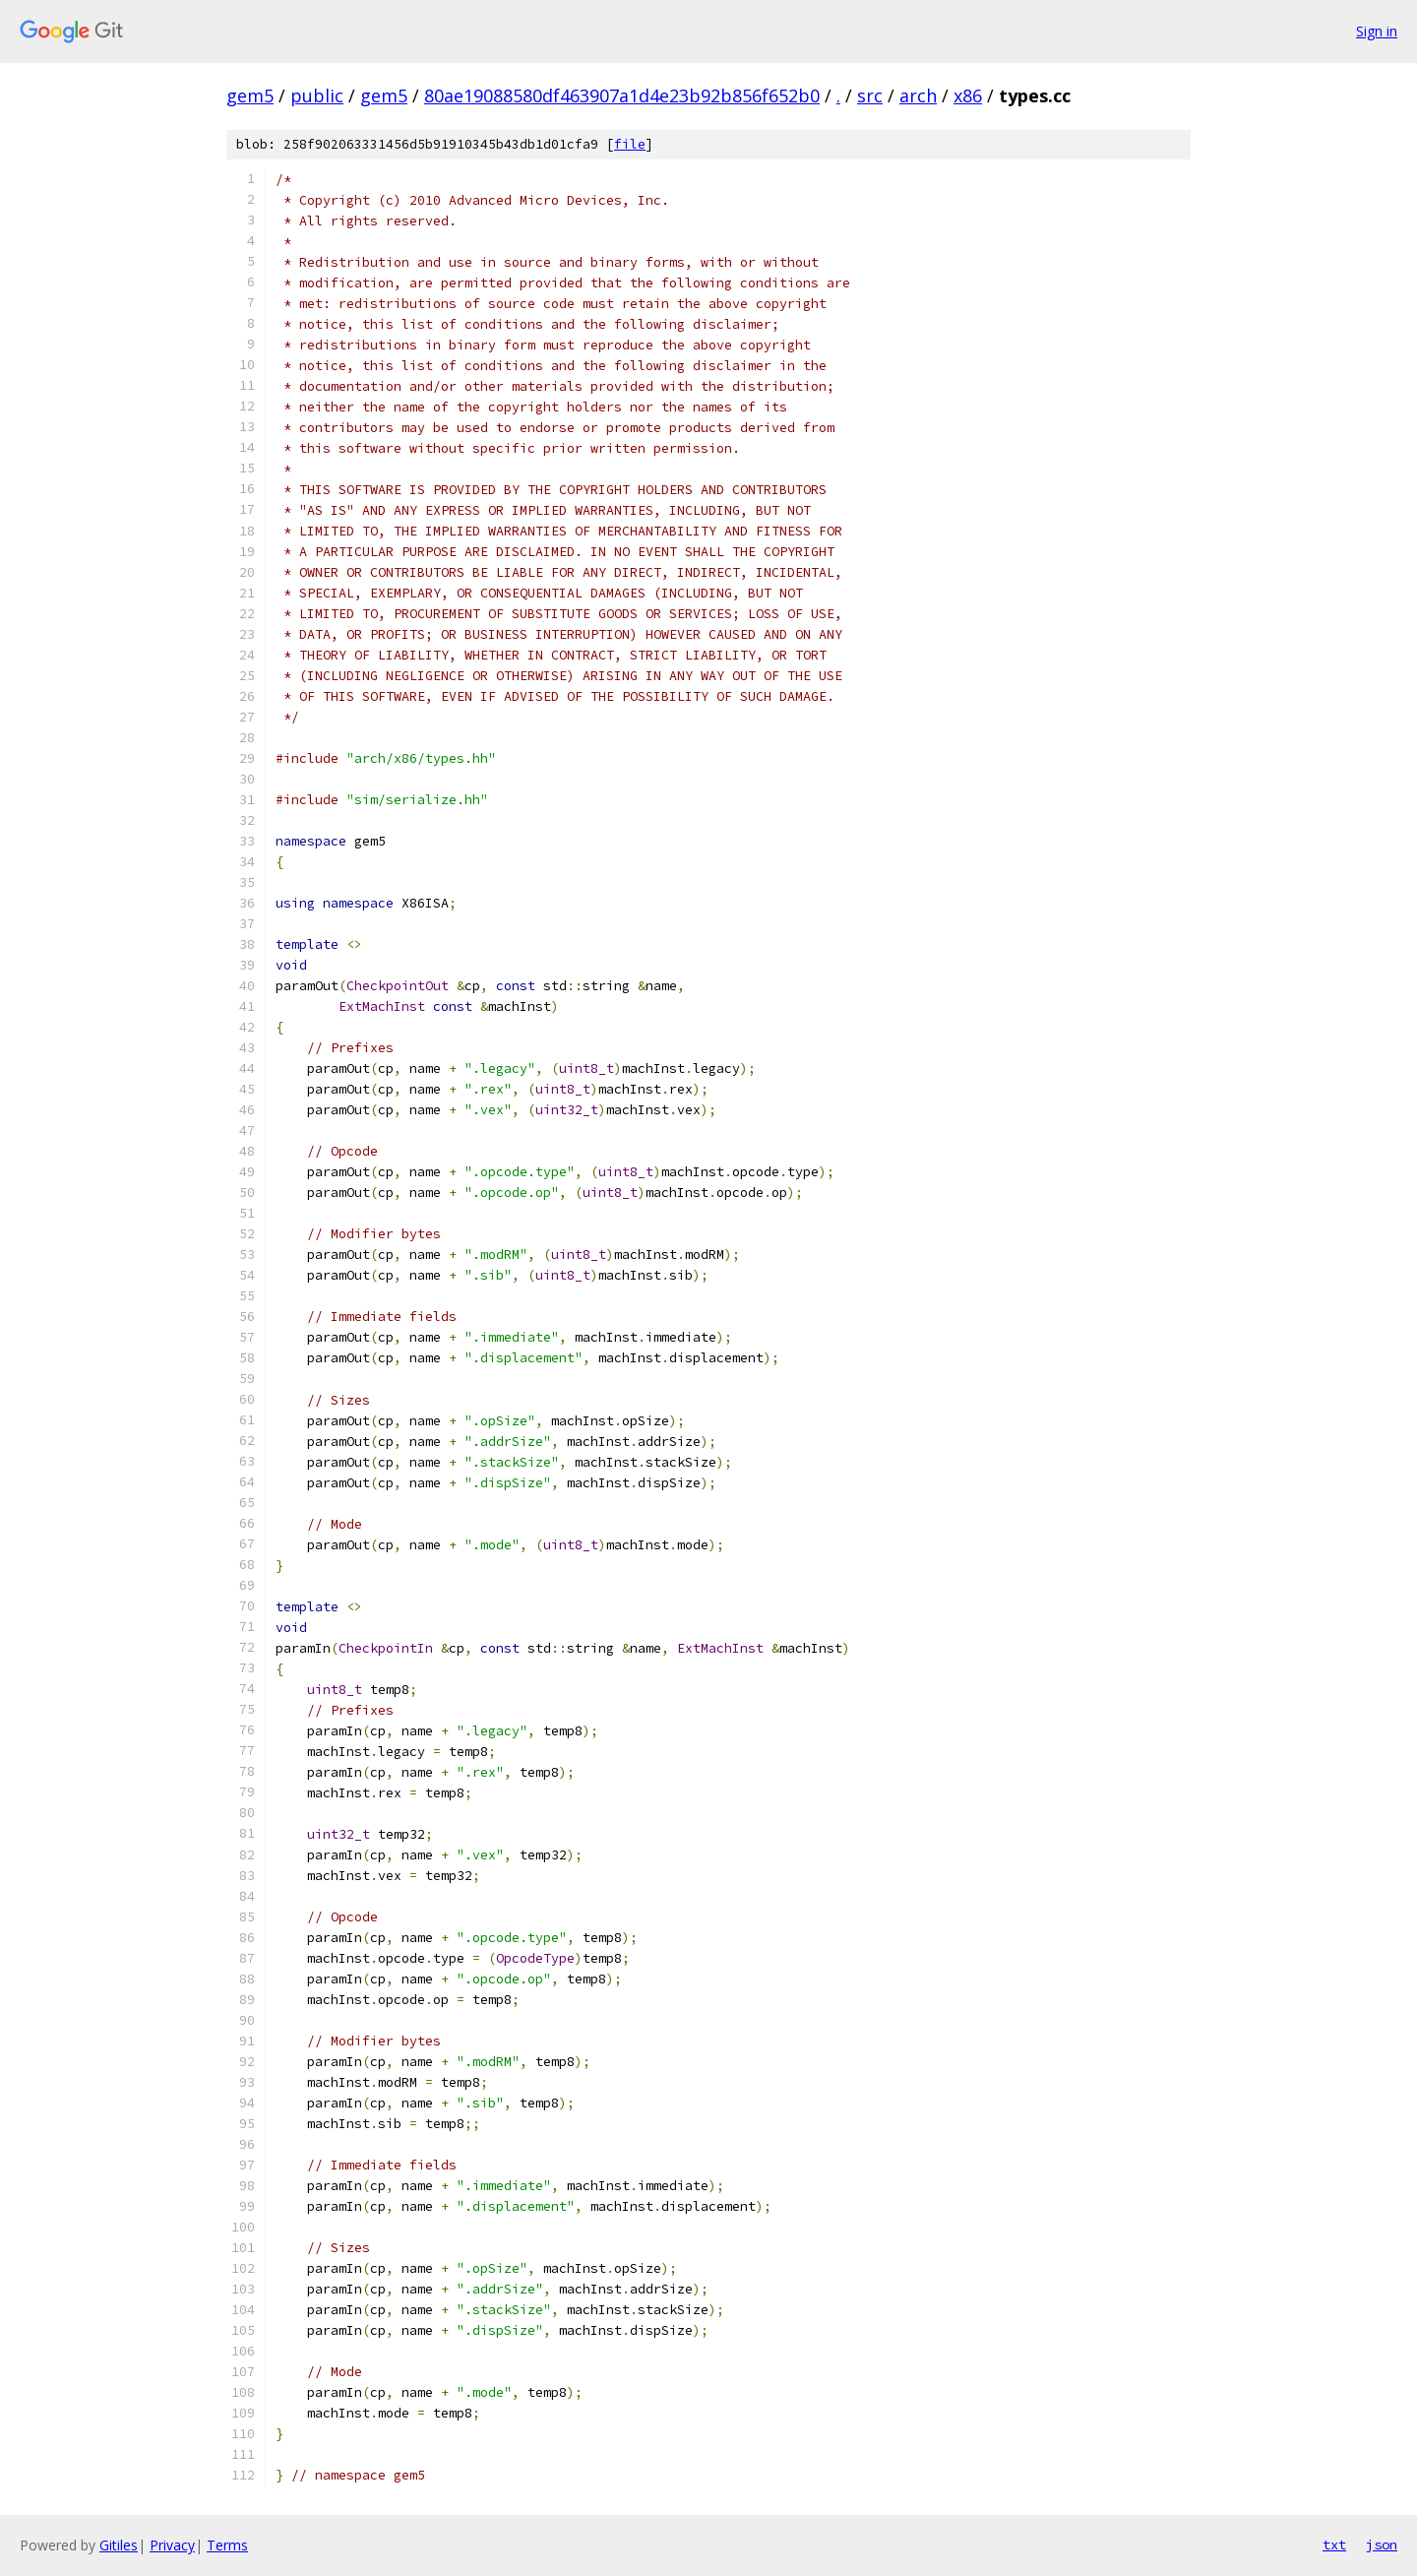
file (630, 144)
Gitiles (118, 2545)
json (1381, 2544)
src (870, 95)
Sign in (1376, 31)
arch (918, 95)
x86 (968, 95)
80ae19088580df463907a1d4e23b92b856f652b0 (622, 95)
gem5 (250, 95)
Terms (227, 2545)
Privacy (172, 2545)
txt (1334, 2544)
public (316, 95)
